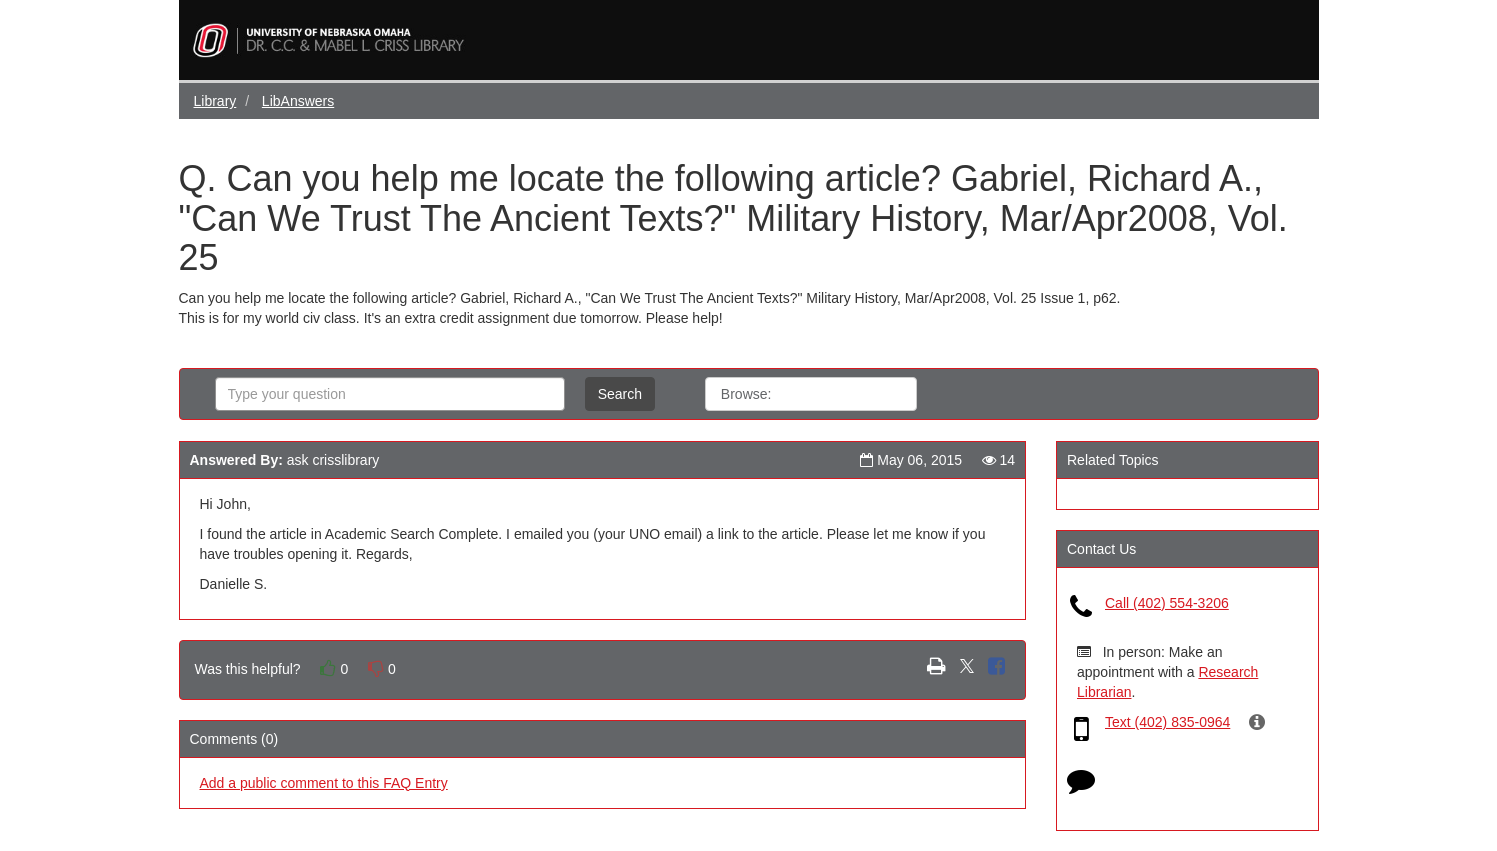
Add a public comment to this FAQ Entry (324, 783)
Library (215, 101)
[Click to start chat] (1081, 785)
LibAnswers (298, 101)
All (809, 394)
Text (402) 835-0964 (1167, 722)
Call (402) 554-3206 (1167, 603)
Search (620, 394)
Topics (874, 394)
